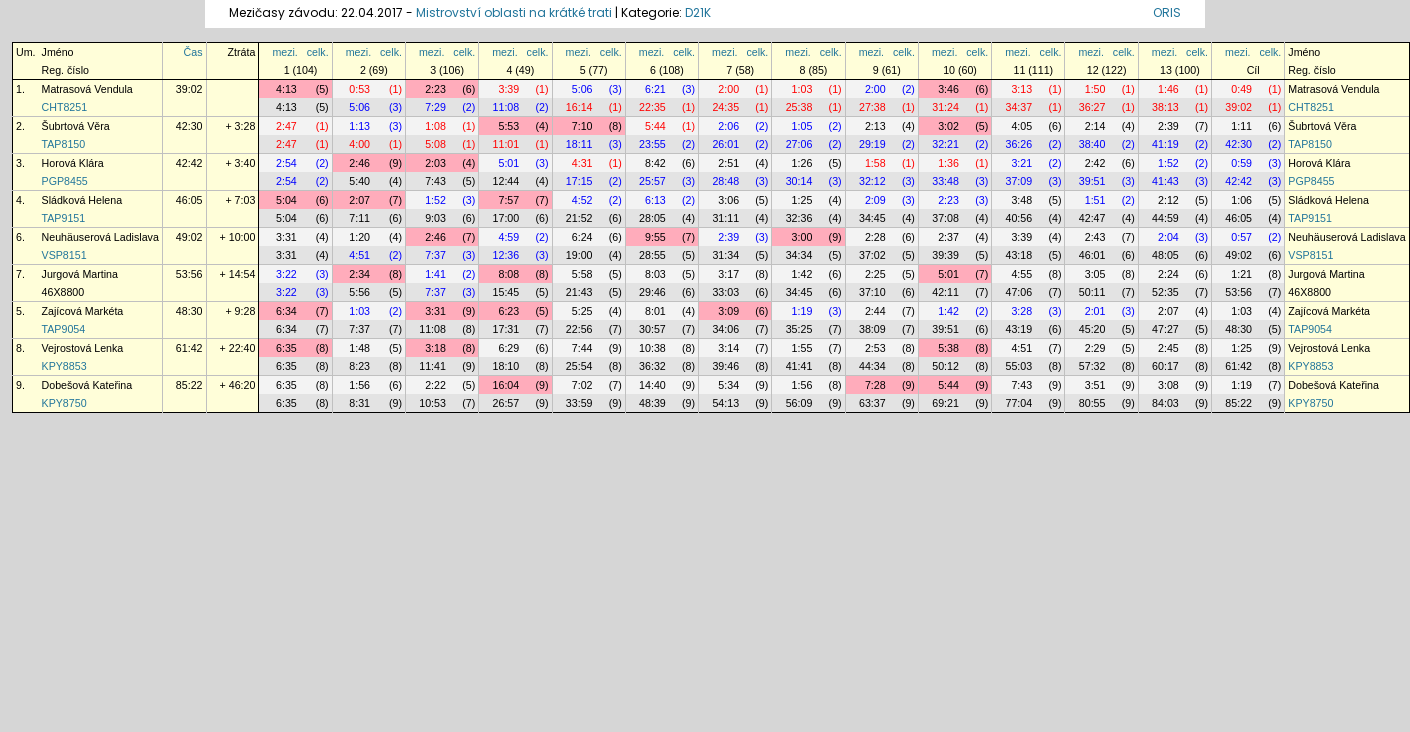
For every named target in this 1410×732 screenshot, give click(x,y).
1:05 (802, 126)
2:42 (1095, 163)
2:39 (1168, 126)
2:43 (1095, 237)
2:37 (948, 237)
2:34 (359, 274)
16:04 (506, 385)
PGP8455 (65, 181)
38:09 (872, 329)
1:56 (359, 385)
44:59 (1165, 218)
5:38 (948, 348)
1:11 (1241, 126)
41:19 (1165, 144)
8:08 (508, 274)
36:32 (652, 366)
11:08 (506, 107)
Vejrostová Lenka (83, 348)
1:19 (802, 311)
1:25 (802, 200)
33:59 (579, 403)
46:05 (189, 200)
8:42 (655, 163)
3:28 (1021, 311)
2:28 (875, 237)
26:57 (506, 403)
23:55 (652, 144)
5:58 (582, 274)
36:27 (1092, 107)
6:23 (508, 311)
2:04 (1168, 237)
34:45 (872, 218)
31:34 (725, 255)
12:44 (506, 181)
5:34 (728, 385)
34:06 (725, 329)
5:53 (508, 126)
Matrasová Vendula (87, 89)
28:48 (725, 181)
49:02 (189, 237)
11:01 (506, 144)
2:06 (728, 126)
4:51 (359, 255)
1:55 (802, 348)
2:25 (875, 274)
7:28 (875, 385)
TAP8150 (64, 144)
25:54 (579, 366)
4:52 (582, 200)
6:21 (655, 89)
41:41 (799, 366)
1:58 (875, 163)
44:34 (872, 366)
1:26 (802, 163)
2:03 (435, 163)
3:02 (948, 126)
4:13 (286, 89)
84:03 (1165, 403)
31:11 (725, 218)
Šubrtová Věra (76, 126)
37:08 (945, 218)
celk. (318, 52)
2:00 (728, 89)
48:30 (189, 311)
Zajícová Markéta (83, 311)
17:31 (506, 329)
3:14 (728, 348)
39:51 (1092, 181)
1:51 (1095, 200)
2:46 (359, 163)
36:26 (1019, 144)
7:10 (582, 126)
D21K (698, 12)
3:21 (1021, 163)
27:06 (799, 144)
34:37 (1019, 107)
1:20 (359, 237)
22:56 (579, 329)
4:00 (359, 144)
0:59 (1241, 163)
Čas (193, 52)
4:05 (1021, 126)
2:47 (286, 126)
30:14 (799, 181)
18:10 (506, 366)
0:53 (359, 89)
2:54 (286, 163)
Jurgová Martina (80, 274)
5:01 (508, 163)
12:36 (506, 255)
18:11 (579, 144)
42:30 (189, 126)
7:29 (435, 107)
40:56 (1019, 218)
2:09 (875, 200)
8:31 (359, 403)
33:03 (725, 292)
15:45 (506, 292)
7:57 (508, 200)
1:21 (1241, 274)
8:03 (655, 274)
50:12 (945, 366)
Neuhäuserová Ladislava (100, 237)
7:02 (582, 385)
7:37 (435, 255)
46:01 (1092, 255)
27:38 (872, 107)
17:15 (579, 181)
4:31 (582, 163)
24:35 (725, 107)
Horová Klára (73, 163)
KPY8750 (64, 403)
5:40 (359, 181)
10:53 (432, 403)
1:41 (435, 274)
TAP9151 (64, 218)
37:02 (872, 255)
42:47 (1092, 218)
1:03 (802, 89)
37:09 (1019, 181)
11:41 (432, 366)
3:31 (286, 237)
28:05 (652, 218)
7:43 (435, 181)
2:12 (1168, 200)
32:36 (799, 218)
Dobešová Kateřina (87, 385)
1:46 (1168, 89)
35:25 (799, 329)
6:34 (286, 311)
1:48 (359, 348)
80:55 (1092, 403)
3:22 (286, 274)
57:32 (1092, 366)
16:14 (579, 107)
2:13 (875, 126)
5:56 (359, 292)
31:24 (945, 107)
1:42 (802, 274)
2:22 (435, 385)
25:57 (652, 181)
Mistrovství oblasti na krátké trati (514, 12)
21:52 (579, 218)
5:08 (435, 144)
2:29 (1095, 348)
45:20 (1092, 329)
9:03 (435, 218)
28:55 (652, 255)
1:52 (1168, 163)
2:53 (875, 348)
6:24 (582, 237)
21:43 (579, 292)
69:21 (945, 403)
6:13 (655, 200)
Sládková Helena (82, 200)
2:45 (1168, 348)
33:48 (945, 181)
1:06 (1241, 200)
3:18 (435, 348)
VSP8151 (64, 255)
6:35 (286, 348)
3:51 (1095, 385)
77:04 (1019, 403)
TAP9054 (64, 329)
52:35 (1165, 292)
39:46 (725, 366)
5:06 (582, 89)
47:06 (1019, 292)
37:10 (872, 292)
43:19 (1019, 329)
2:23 (435, 89)
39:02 (189, 89)
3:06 (728, 200)
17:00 (506, 218)
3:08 (1168, 385)
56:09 (799, 403)
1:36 (948, 163)
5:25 (582, 311)
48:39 (652, 403)
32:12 (872, 181)
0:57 (1241, 237)
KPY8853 (64, 366)
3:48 (1021, 200)
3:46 (948, 89)
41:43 (1165, 181)
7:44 (582, 348)
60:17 (1165, 366)
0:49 (1241, 89)
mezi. (284, 52)
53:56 (189, 274)
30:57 (652, 329)
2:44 (875, 311)
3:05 (1095, 274)
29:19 (872, 144)
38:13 (1165, 107)
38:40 (1092, 144)
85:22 (189, 385)
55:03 (1019, 366)
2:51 (728, 163)
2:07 (359, 200)
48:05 (1165, 255)
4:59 (508, 237)
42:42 (189, 163)
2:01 (1095, 311)
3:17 (728, 274)
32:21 (945, 144)
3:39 (508, 89)
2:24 (1168, 274)
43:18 (1019, 255)
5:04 (286, 200)
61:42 (189, 348)
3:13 (1021, 89)
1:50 (1095, 89)
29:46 (652, 292)
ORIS (1167, 12)
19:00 (579, 255)
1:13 (359, 126)
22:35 (652, 107)
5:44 (655, 126)
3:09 (728, 311)
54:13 (725, 403)
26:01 (725, 144)
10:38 (652, 348)
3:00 (802, 237)
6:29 (508, 348)
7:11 (359, 218)
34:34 (799, 255)
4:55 (1021, 274)
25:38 (799, 107)
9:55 (655, 237)
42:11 (945, 292)
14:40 (652, 385)
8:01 (655, 311)
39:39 (945, 255)
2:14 (1095, 126)
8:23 (359, 366)
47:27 (1165, 329)
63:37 (872, 403)
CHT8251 (65, 107)
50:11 (1092, 292)
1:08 (435, 126)
